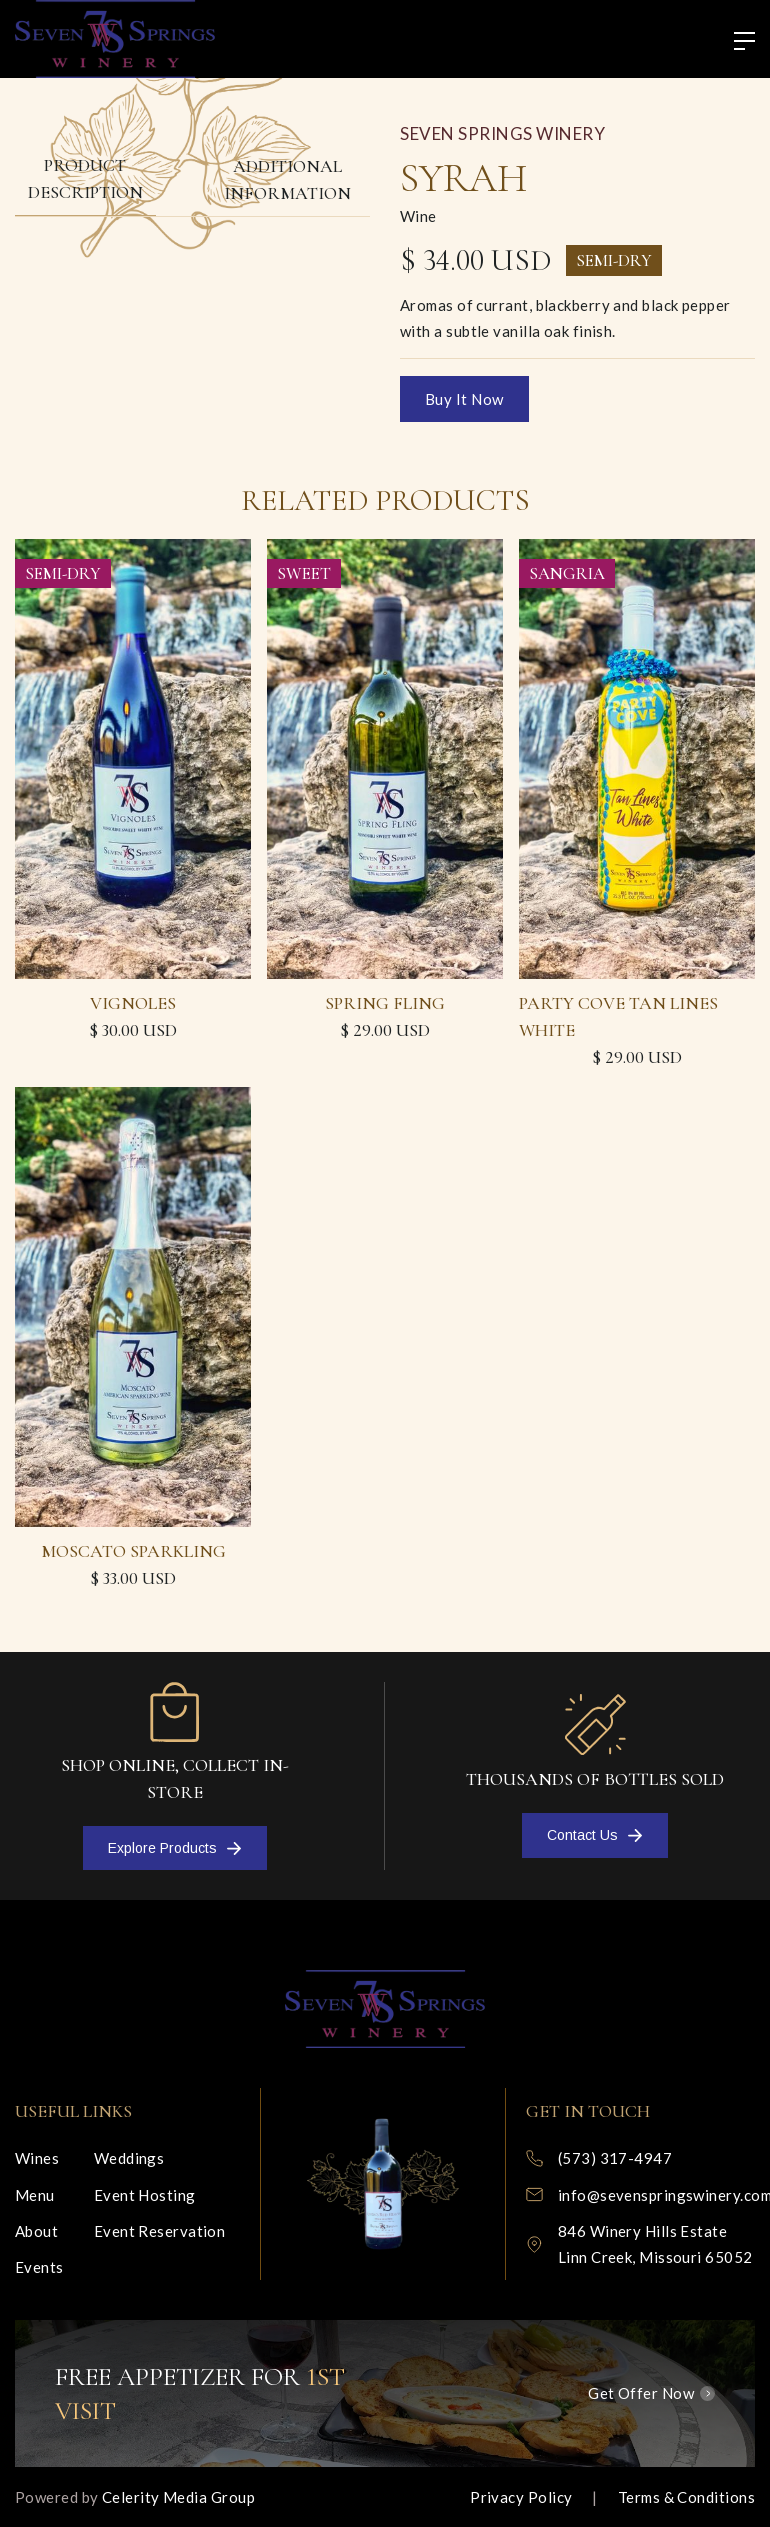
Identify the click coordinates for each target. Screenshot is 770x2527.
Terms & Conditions (686, 2497)
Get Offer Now (641, 2393)
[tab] (85, 179)
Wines (37, 2158)
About (36, 2231)
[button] (735, 42)
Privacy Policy (521, 2497)
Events (39, 2267)
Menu (35, 2195)
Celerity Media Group (178, 2497)
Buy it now (464, 399)
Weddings (129, 2158)
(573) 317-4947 (615, 2158)
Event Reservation (160, 2231)
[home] (115, 39)
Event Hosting (145, 2195)
